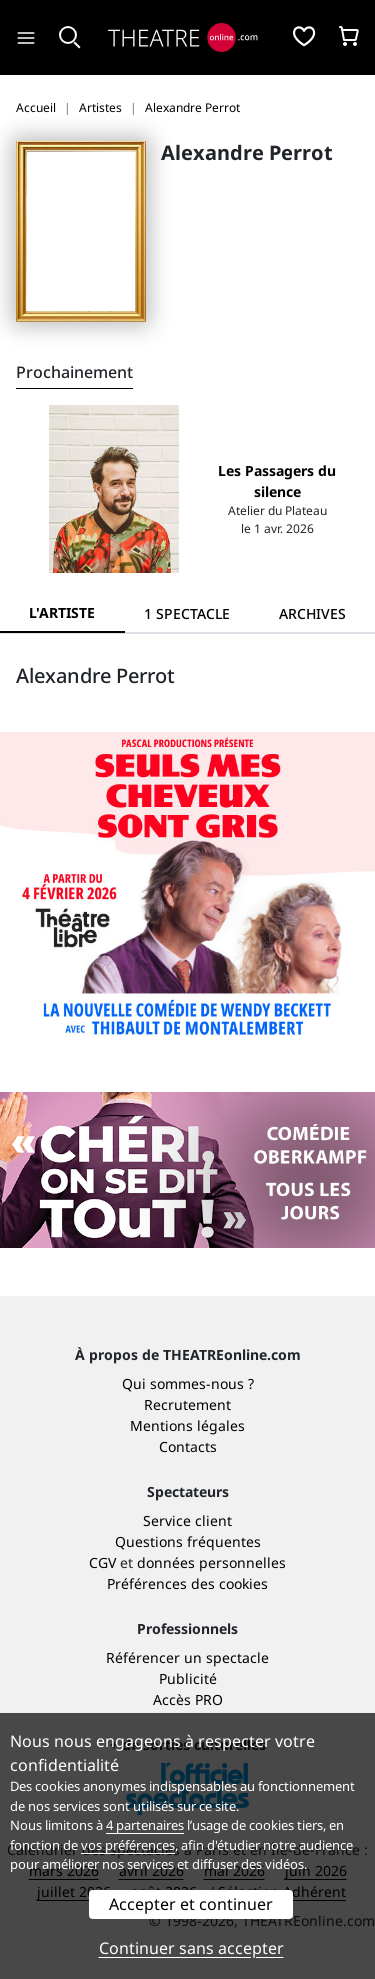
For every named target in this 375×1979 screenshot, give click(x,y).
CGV (102, 1562)
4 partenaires (145, 1825)
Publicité (188, 1678)
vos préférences (128, 1845)
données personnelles (211, 1562)
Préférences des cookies (187, 1583)
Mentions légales (187, 1425)
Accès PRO (188, 1699)
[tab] (187, 613)
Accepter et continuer (191, 1904)
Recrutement (187, 1404)
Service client (187, 1520)
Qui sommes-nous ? (188, 1383)
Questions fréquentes (188, 1541)
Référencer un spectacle (187, 1657)
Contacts (188, 1446)
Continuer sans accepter (191, 1948)
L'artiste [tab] (62, 612)
